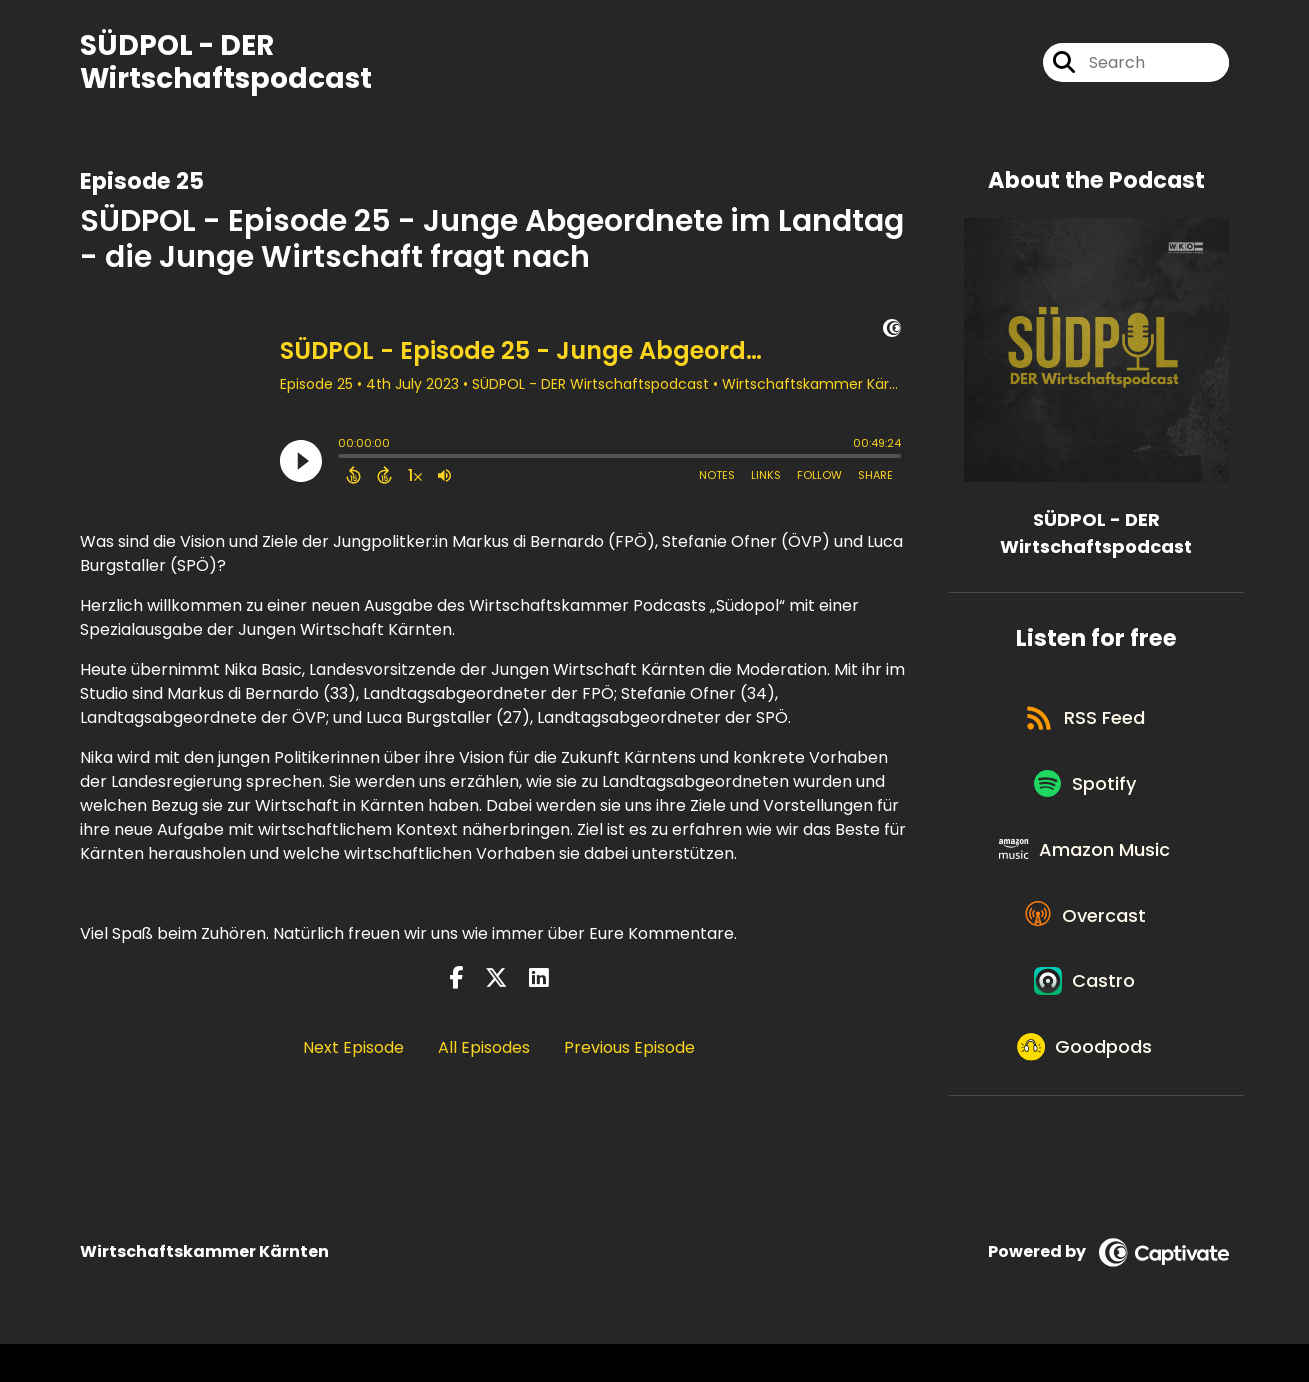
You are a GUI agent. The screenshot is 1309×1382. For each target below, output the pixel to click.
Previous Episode (629, 1049)
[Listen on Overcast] (1086, 938)
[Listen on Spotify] (1086, 794)
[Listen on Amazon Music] (1086, 866)
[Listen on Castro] (1086, 1010)
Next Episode (353, 1049)
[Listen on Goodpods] (1086, 1082)
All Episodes (484, 1049)
